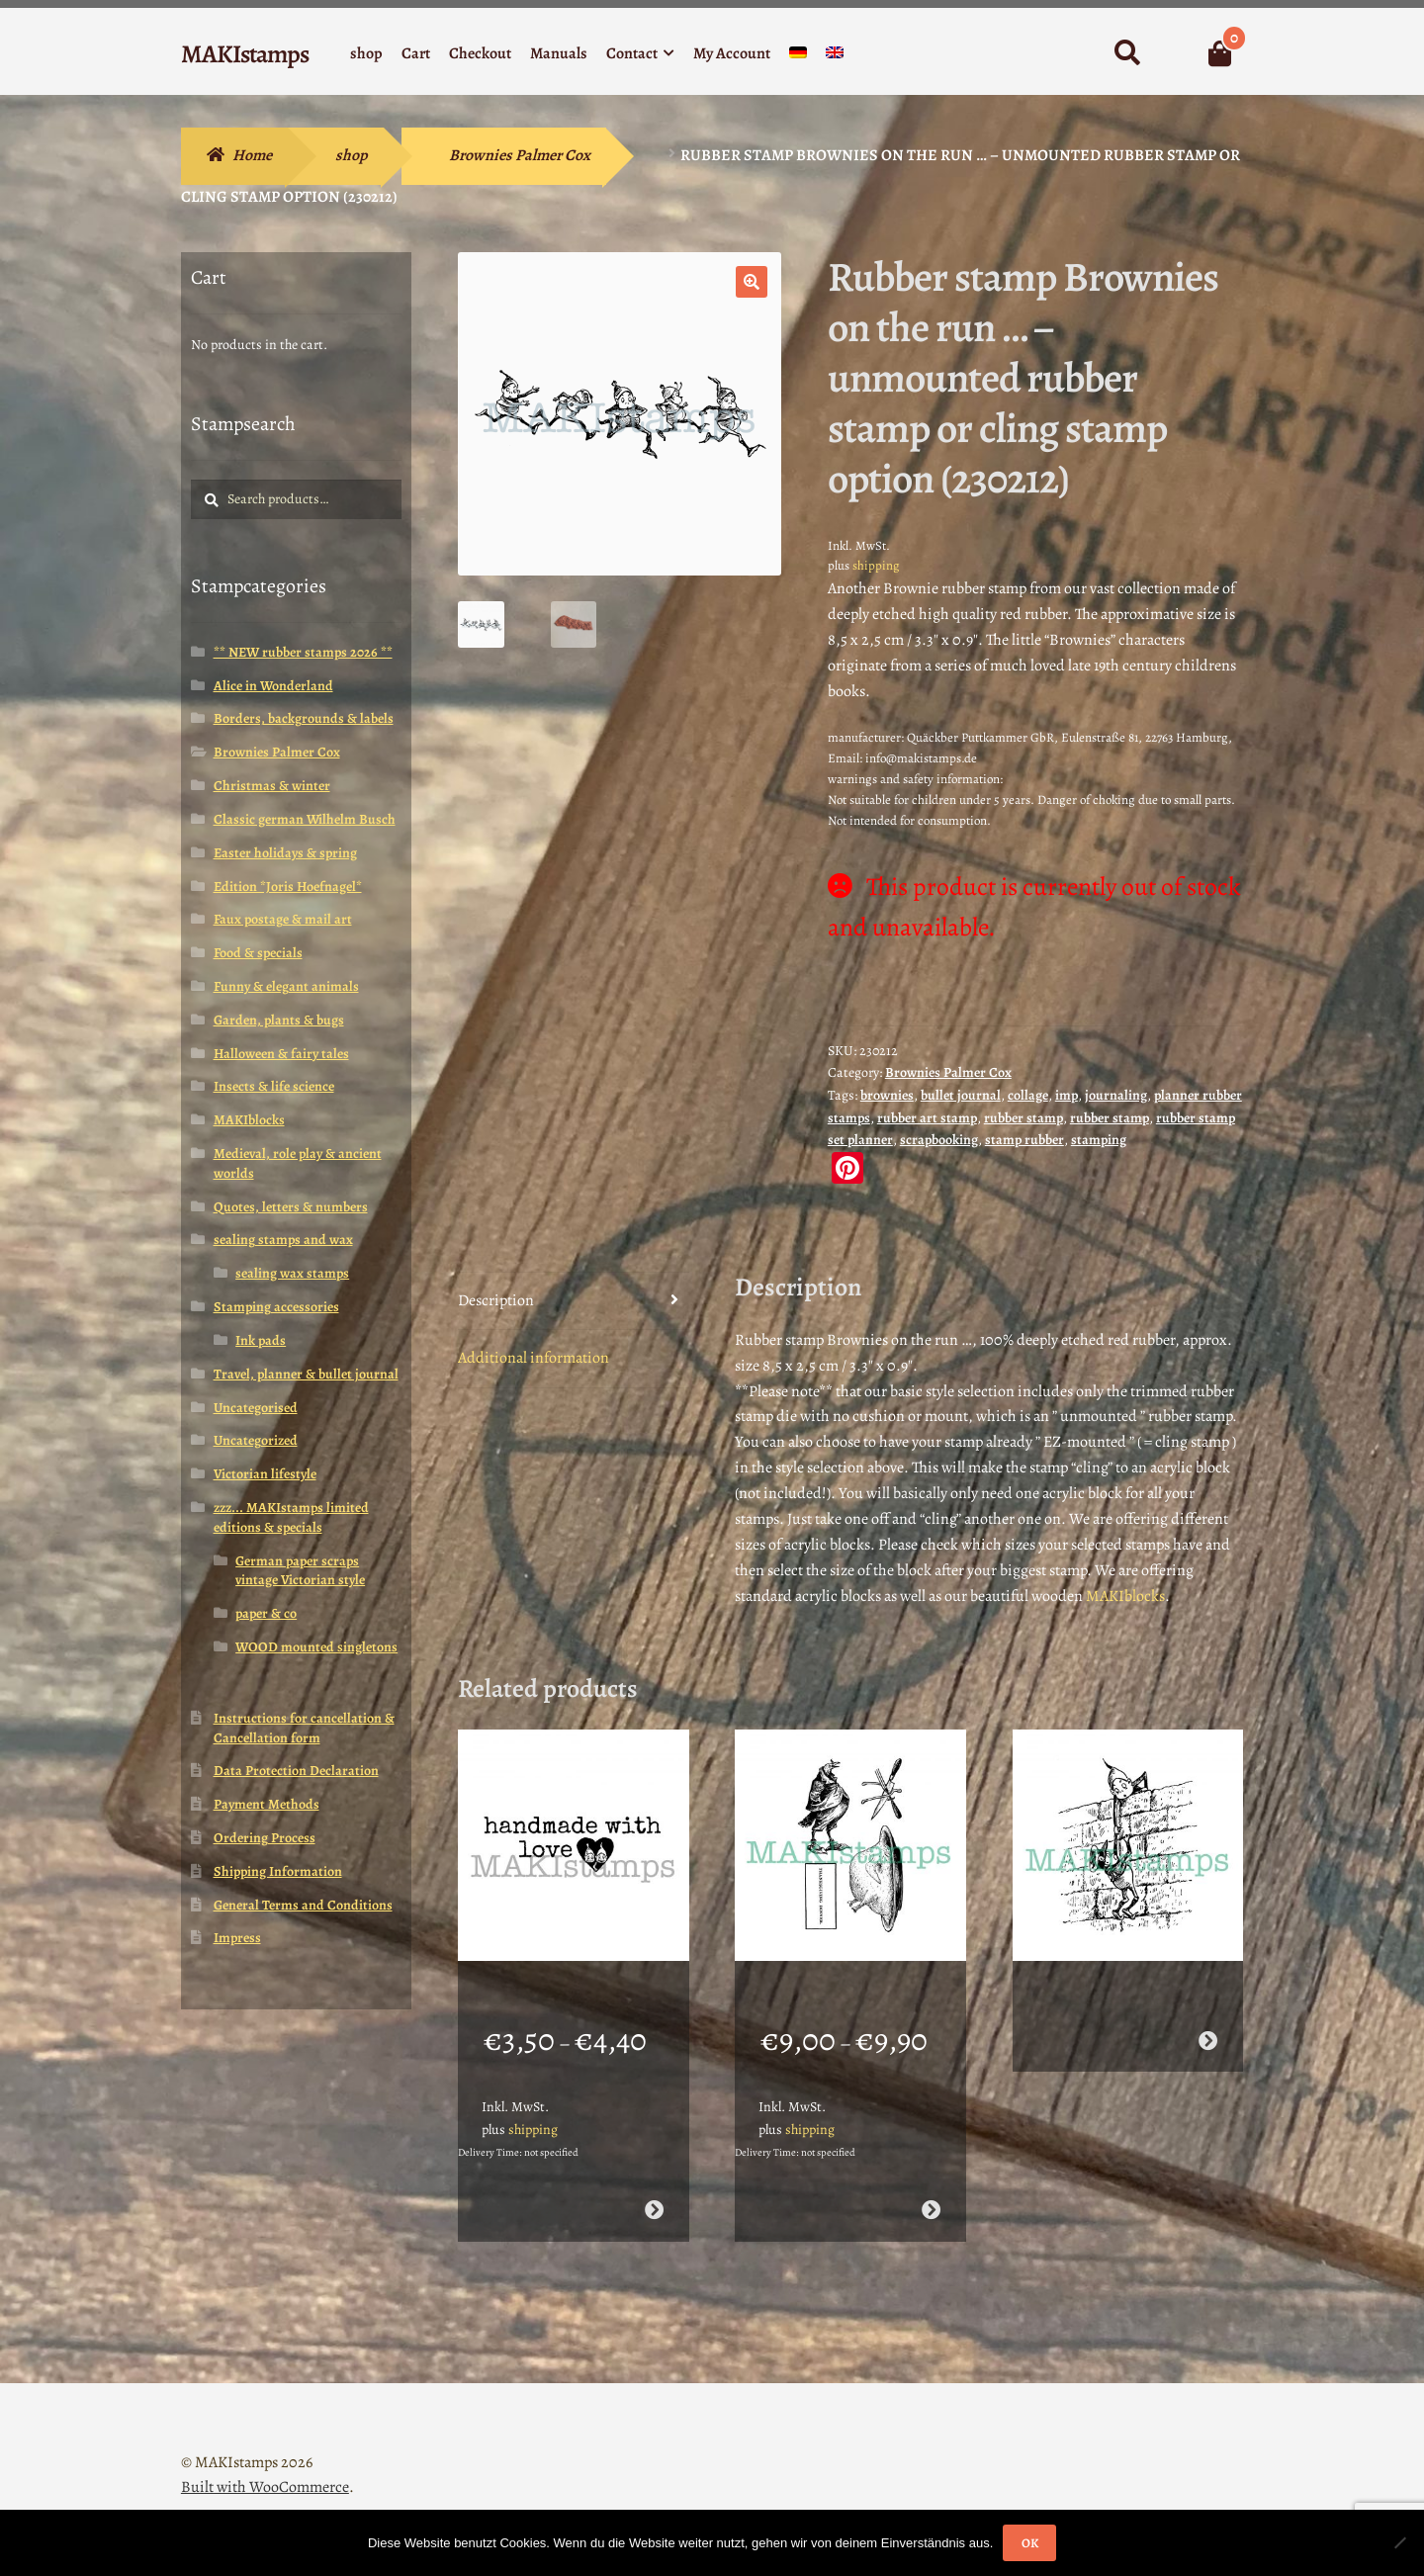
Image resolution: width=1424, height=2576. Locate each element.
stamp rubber (1024, 1139)
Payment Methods (266, 1804)
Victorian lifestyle (265, 1474)
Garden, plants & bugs (279, 1020)
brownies (887, 1095)
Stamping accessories (276, 1306)
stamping (1098, 1139)
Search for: (1127, 53)
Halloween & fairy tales (281, 1053)
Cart (415, 53)
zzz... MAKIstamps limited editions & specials (291, 1517)
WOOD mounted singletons (316, 1647)
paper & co (266, 1613)
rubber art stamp (927, 1118)
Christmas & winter (272, 785)
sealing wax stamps (292, 1273)
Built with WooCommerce (265, 2462)
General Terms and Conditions (303, 1905)
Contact (632, 53)
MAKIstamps (245, 54)
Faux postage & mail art (283, 919)
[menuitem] (798, 57)
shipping (875, 565)
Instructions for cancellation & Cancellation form (304, 1728)
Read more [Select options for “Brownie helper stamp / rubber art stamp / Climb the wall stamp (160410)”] (1208, 2014)
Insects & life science (274, 1086)
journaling (1116, 1095)
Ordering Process (264, 1837)
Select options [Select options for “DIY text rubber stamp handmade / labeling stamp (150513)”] (653, 2184)
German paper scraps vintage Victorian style (300, 1571)
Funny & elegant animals (286, 986)
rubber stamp (1023, 1118)
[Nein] (1399, 2542)
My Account (731, 53)
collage (1028, 1095)
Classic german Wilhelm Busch (305, 819)
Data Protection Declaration (296, 1770)
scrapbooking (939, 1139)
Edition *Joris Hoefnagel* (288, 886)
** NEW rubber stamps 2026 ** (303, 652)
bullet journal (961, 1095)
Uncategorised (256, 1407)
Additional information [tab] (533, 1358)
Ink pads (260, 1340)
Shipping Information (278, 1871)
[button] (751, 282)
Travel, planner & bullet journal (306, 1374)
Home (252, 155)
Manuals (558, 53)
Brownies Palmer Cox (519, 155)
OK (1030, 2542)
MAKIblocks (1125, 1596)
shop (366, 53)
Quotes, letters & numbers (291, 1207)
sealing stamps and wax (283, 1239)
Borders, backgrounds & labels (304, 718)
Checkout (480, 53)
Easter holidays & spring (285, 853)
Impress (237, 1937)
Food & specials (258, 952)
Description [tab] (496, 1300)
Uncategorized (256, 1440)
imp (1066, 1095)
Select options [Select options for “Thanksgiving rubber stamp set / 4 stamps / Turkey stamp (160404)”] (931, 2184)
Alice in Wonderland (273, 685)
